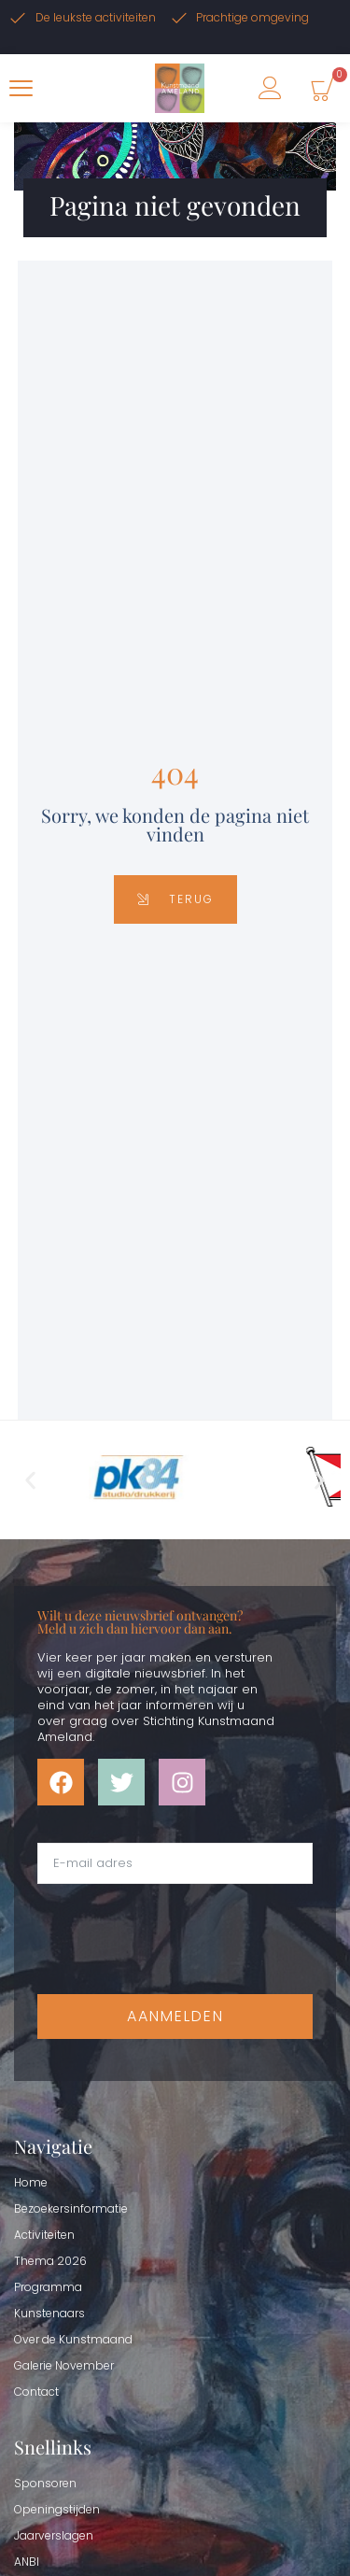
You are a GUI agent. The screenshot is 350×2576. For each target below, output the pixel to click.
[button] (30, 1480)
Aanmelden (175, 2016)
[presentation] (179, 1939)
